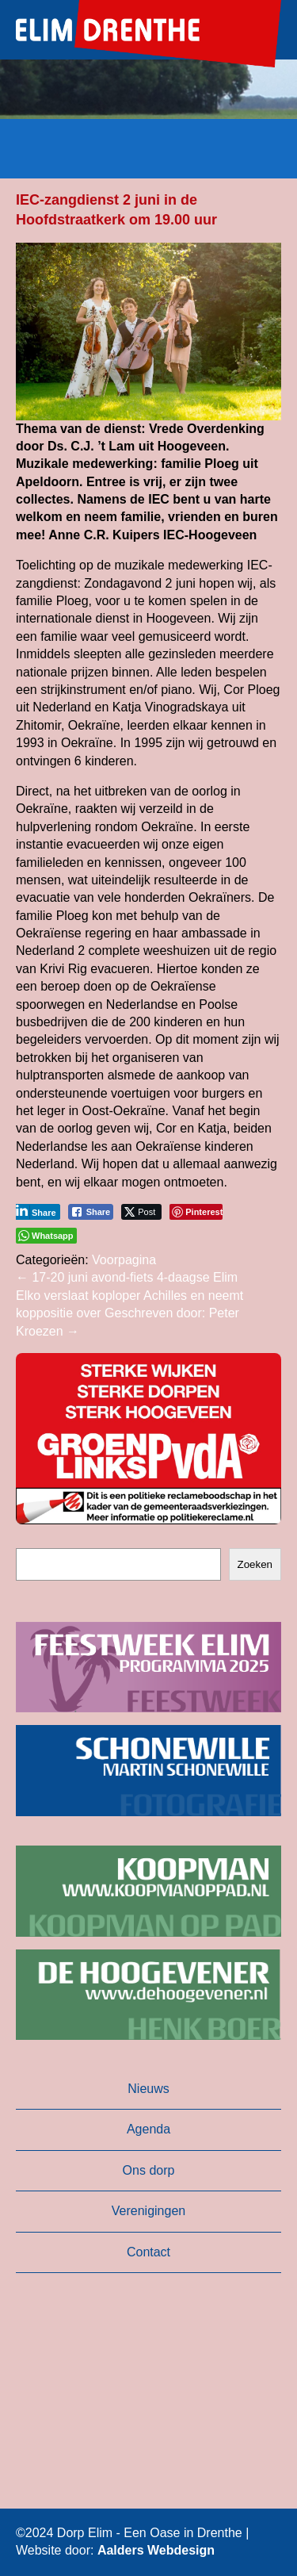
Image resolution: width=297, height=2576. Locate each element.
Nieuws (148, 2088)
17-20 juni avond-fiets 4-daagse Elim (127, 1277)
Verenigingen (148, 2211)
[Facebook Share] (91, 1212)
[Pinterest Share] (196, 1212)
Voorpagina (124, 1260)
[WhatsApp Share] (46, 1236)
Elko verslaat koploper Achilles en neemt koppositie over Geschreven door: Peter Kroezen (129, 1313)
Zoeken (255, 1564)
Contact (148, 2252)
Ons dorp (149, 2170)
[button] (148, 1438)
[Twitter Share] (141, 1212)
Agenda (148, 2129)
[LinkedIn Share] (36, 1212)
